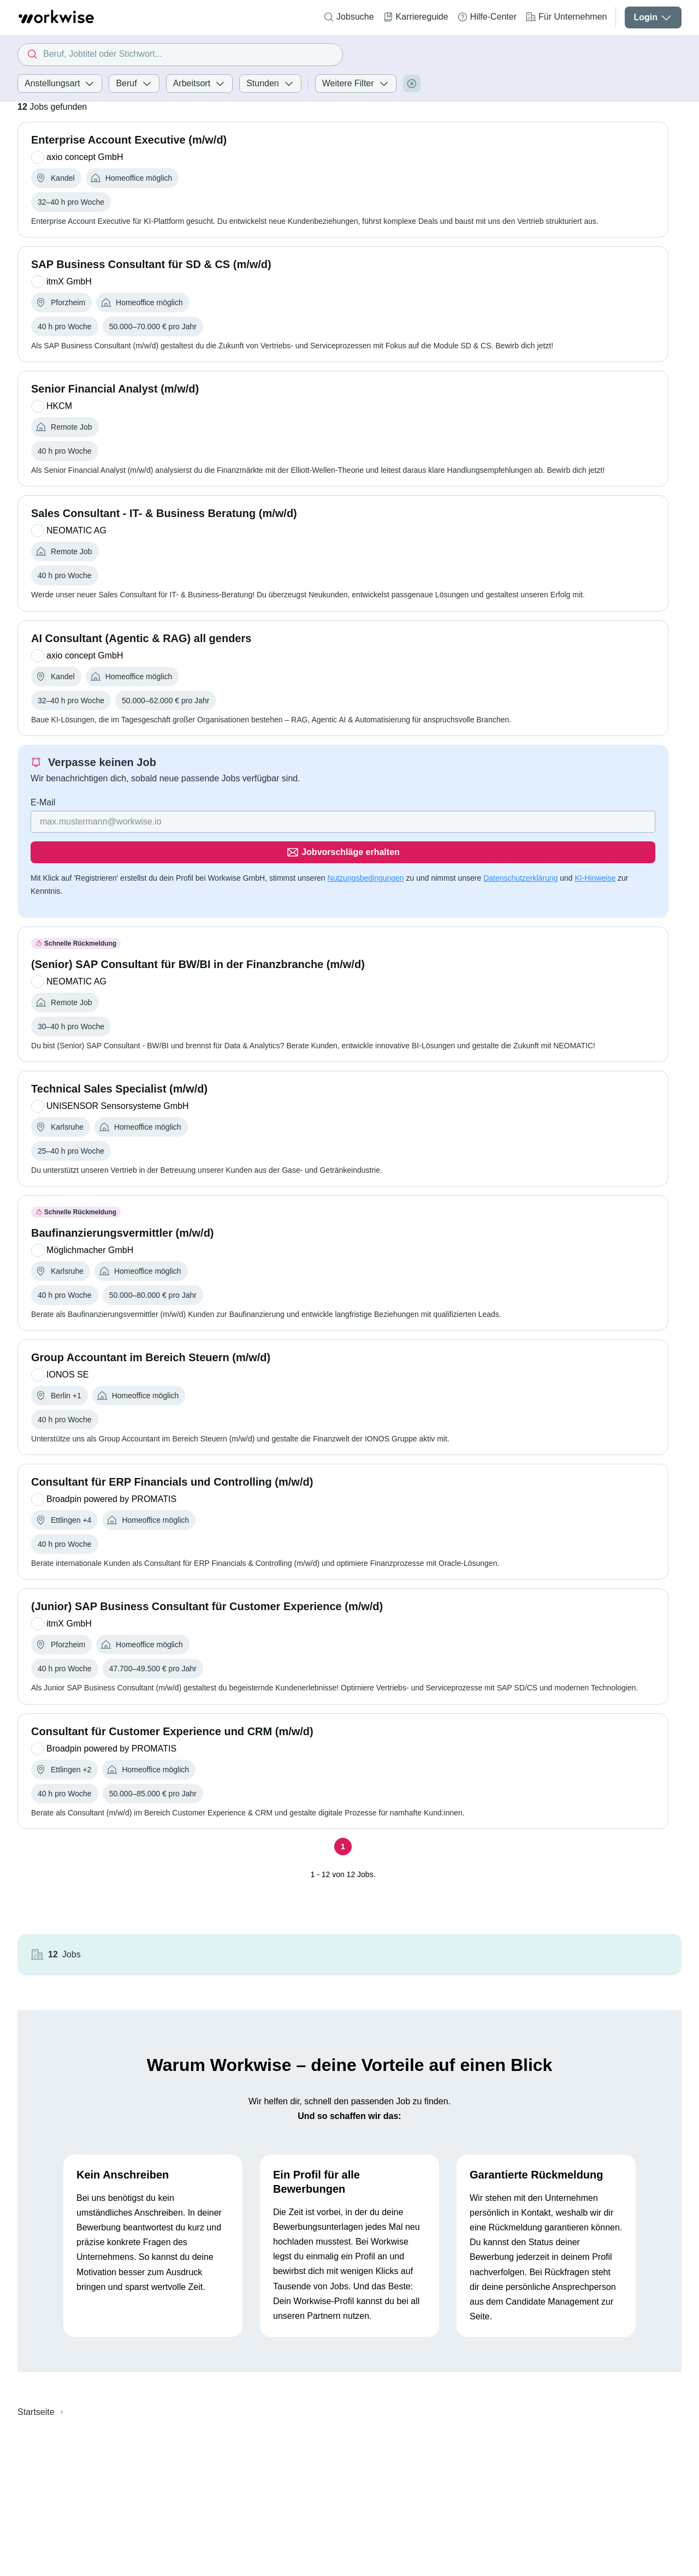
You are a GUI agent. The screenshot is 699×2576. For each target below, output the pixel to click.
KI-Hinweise (51, 890)
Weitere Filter (355, 83)
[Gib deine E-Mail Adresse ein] (235, 851)
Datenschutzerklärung (520, 876)
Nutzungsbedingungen (366, 876)
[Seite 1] (304, 1865)
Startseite (36, 2354)
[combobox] (180, 55)
